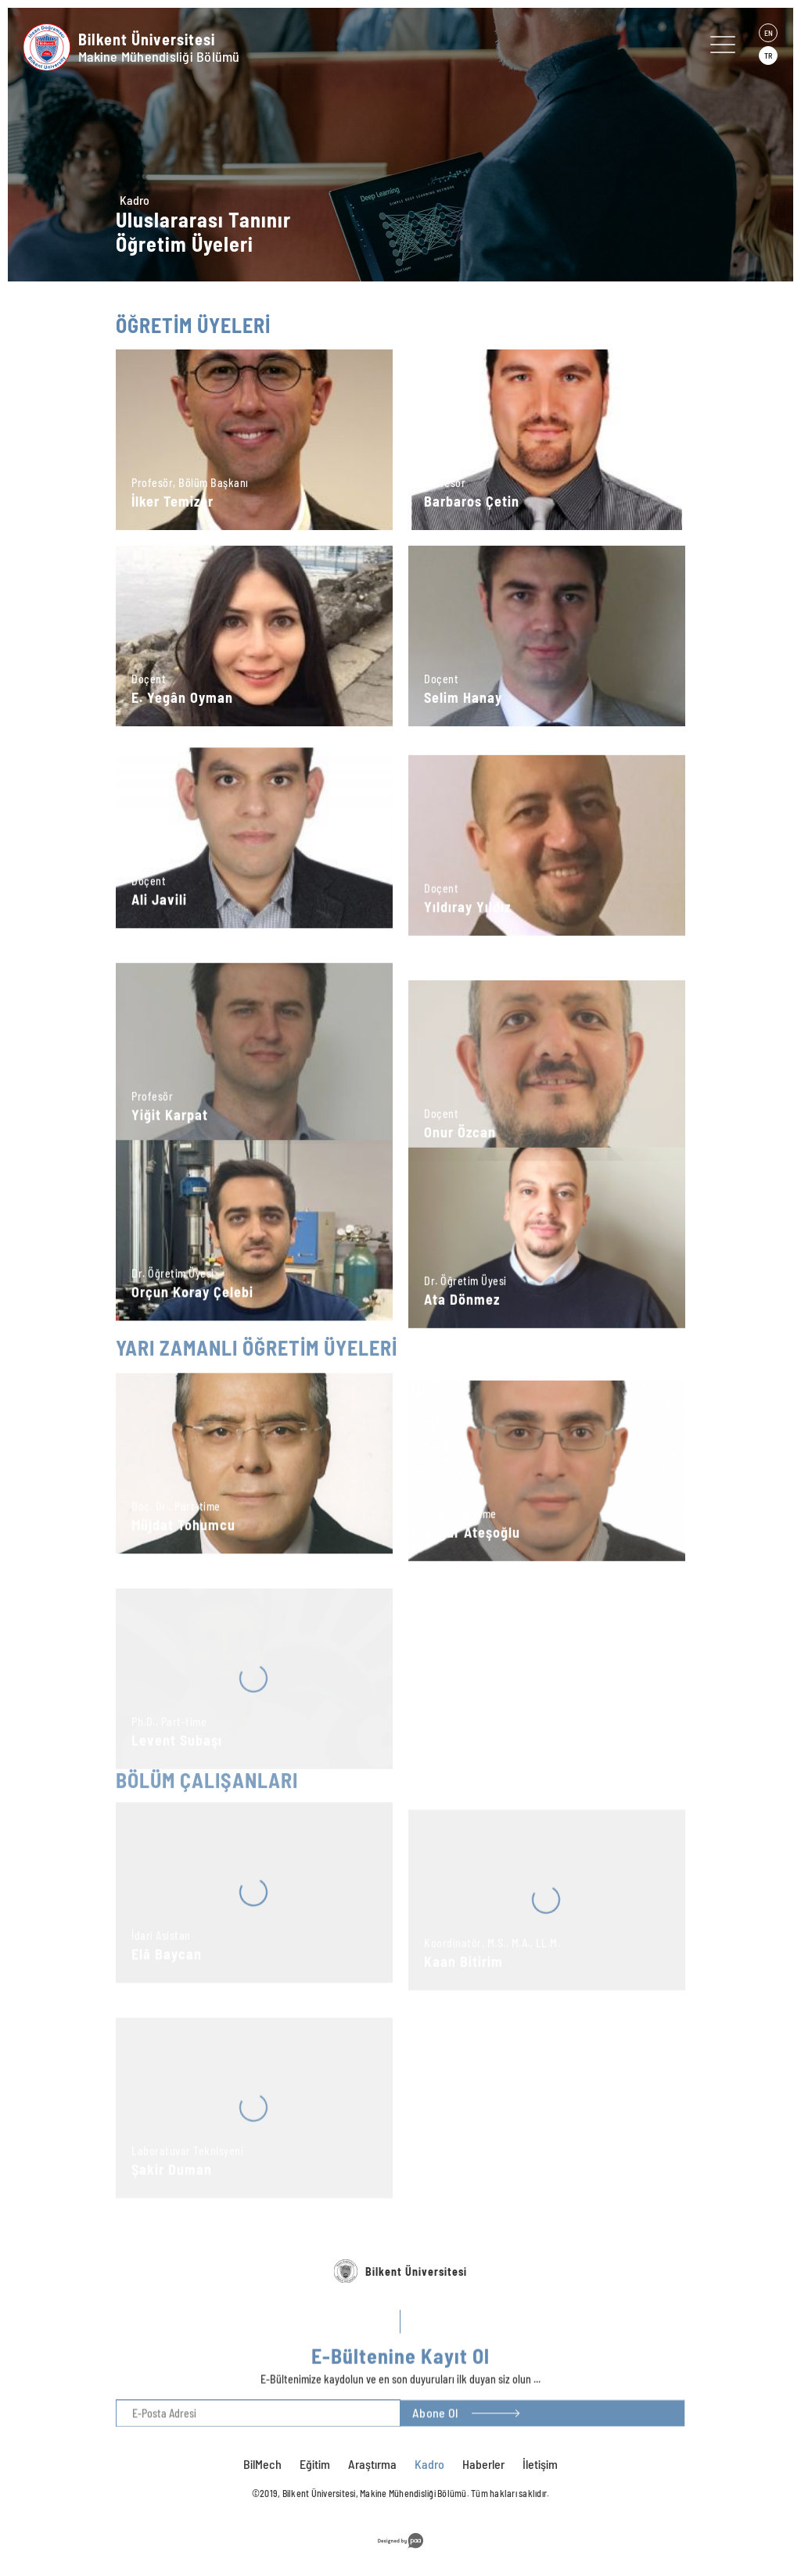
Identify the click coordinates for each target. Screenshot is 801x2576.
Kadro (134, 199)
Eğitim (315, 2463)
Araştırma (372, 2463)
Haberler (483, 2463)
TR (768, 55)
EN (768, 33)
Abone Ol (435, 2432)
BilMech (262, 2463)
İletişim (540, 2463)
